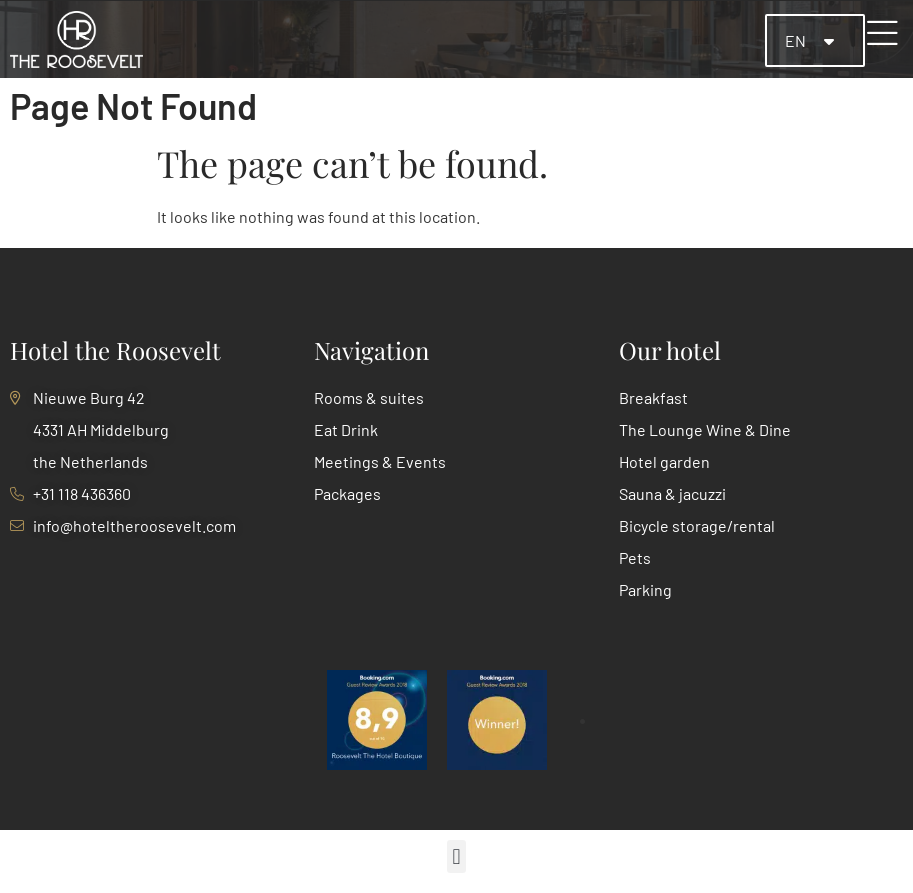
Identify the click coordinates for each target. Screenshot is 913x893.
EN (797, 40)
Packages (347, 493)
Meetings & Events (380, 461)
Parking (645, 589)
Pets (635, 557)
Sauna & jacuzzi (672, 493)
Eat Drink (346, 429)
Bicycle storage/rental (697, 525)
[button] (456, 856)
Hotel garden (664, 461)
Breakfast (653, 397)
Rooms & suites (369, 397)
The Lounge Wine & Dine (705, 429)
